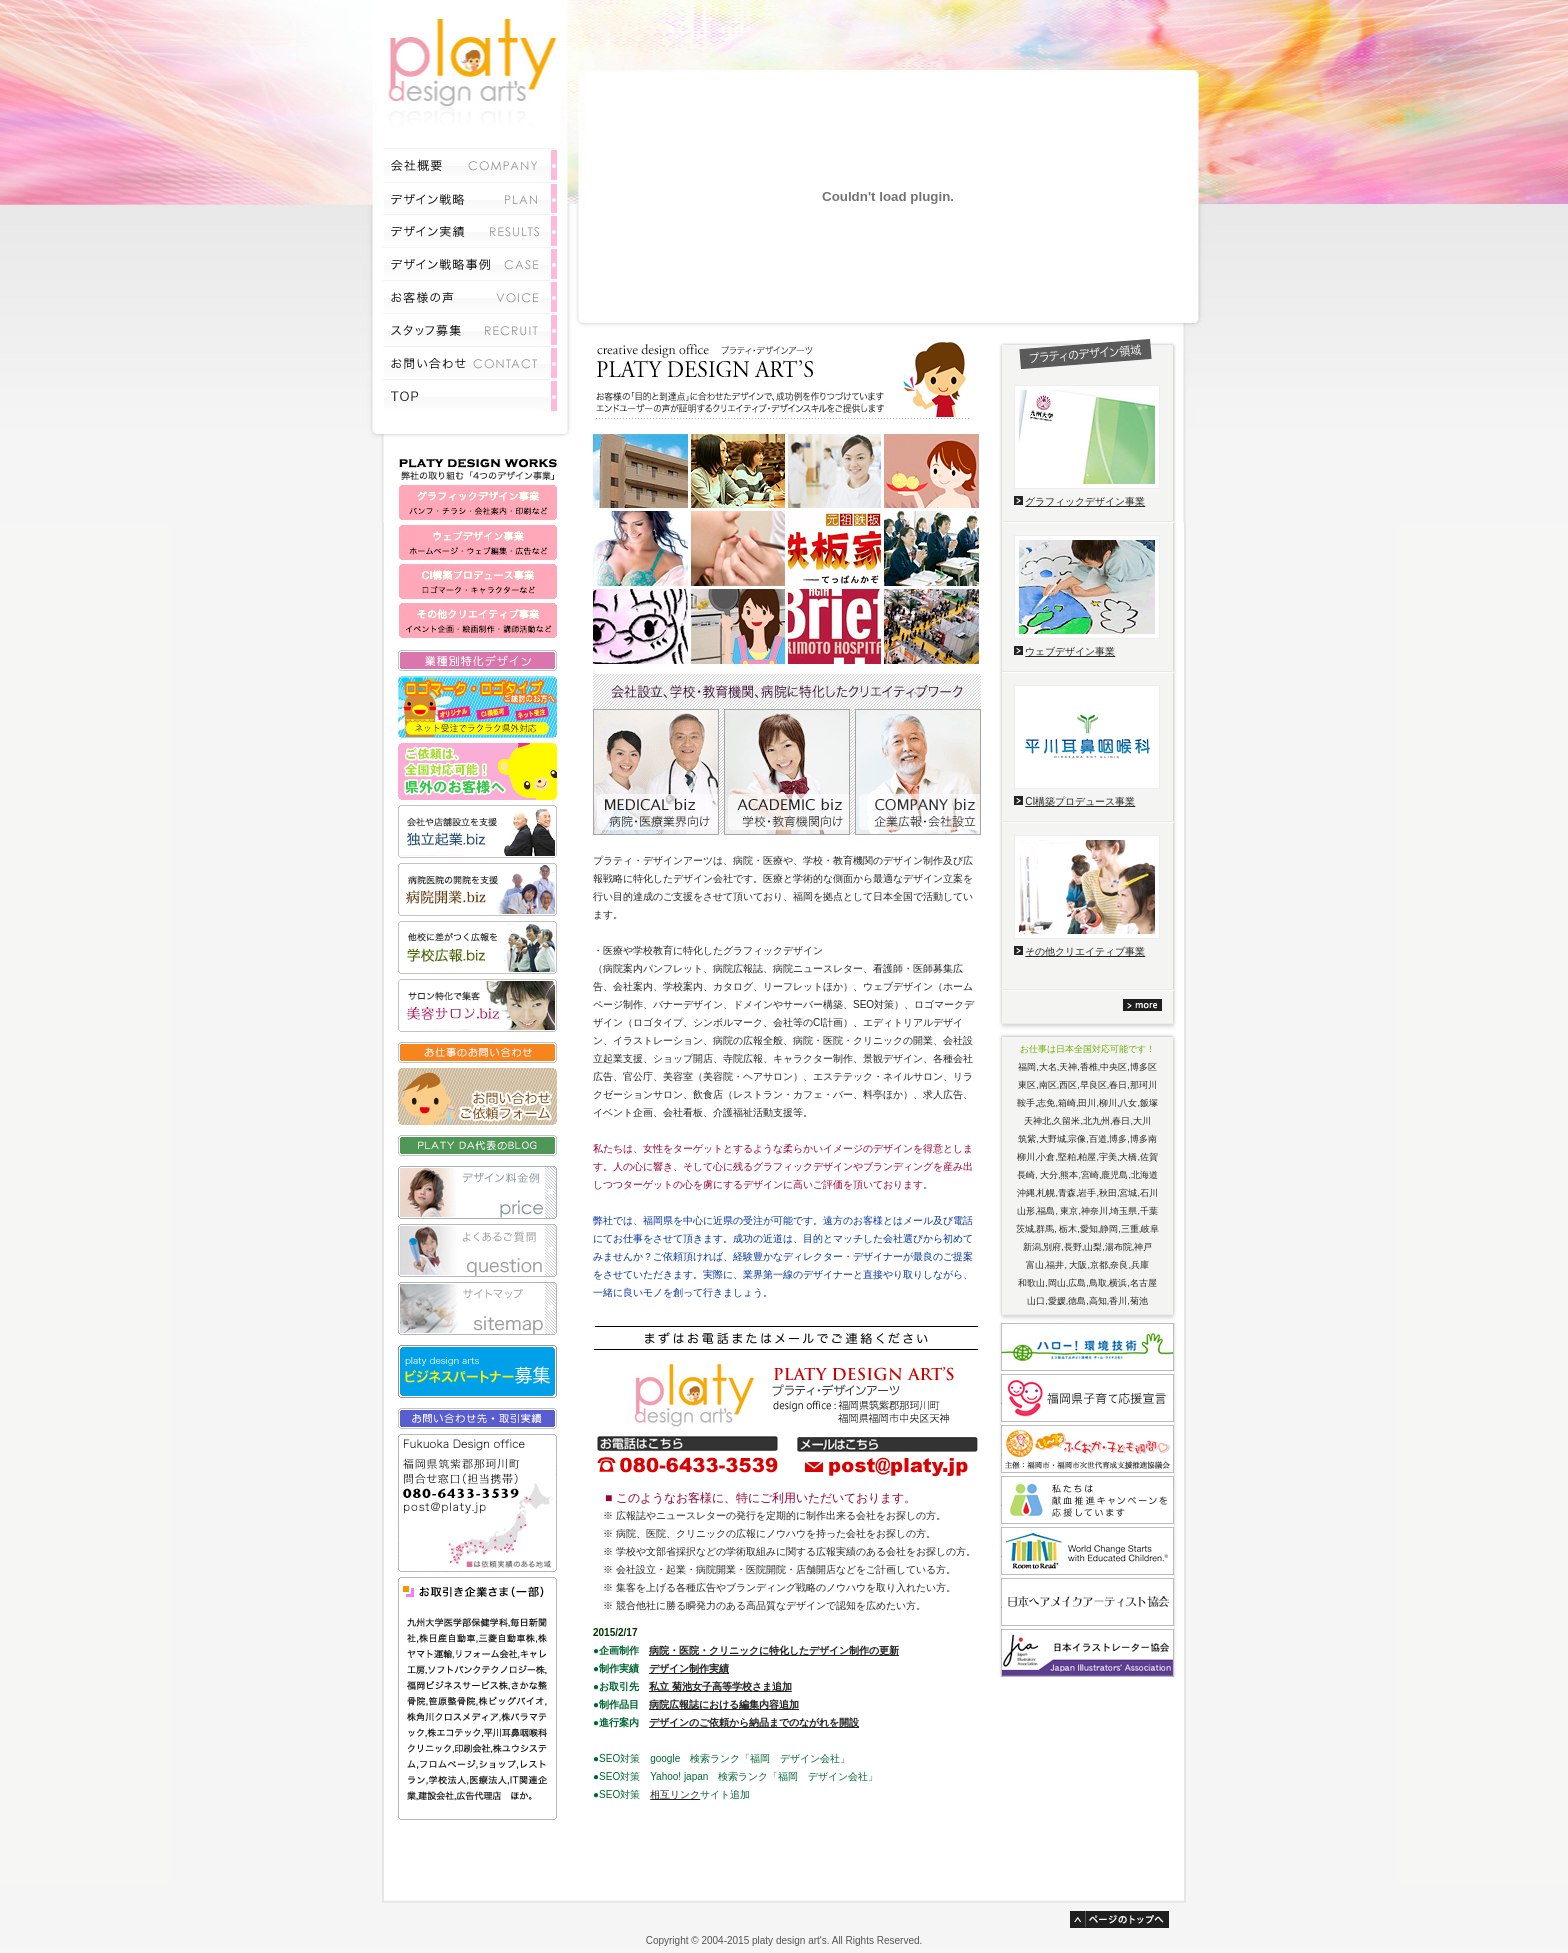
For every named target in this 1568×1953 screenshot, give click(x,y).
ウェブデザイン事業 (1070, 651)
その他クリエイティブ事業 (1085, 951)
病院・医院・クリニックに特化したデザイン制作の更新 (774, 1650)
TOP (469, 395)
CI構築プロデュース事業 (1080, 801)
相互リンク (675, 1794)
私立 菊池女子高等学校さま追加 (720, 1686)
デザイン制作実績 (689, 1668)
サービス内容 (469, 197)
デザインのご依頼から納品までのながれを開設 (754, 1722)
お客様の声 (469, 295)
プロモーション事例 (469, 262)
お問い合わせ (469, 361)
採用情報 (469, 328)
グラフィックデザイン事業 (1085, 501)
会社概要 (469, 164)
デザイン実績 (469, 229)
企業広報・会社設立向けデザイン (918, 772)
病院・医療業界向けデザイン (656, 772)
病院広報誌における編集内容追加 (724, 1704)
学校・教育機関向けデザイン (787, 772)
